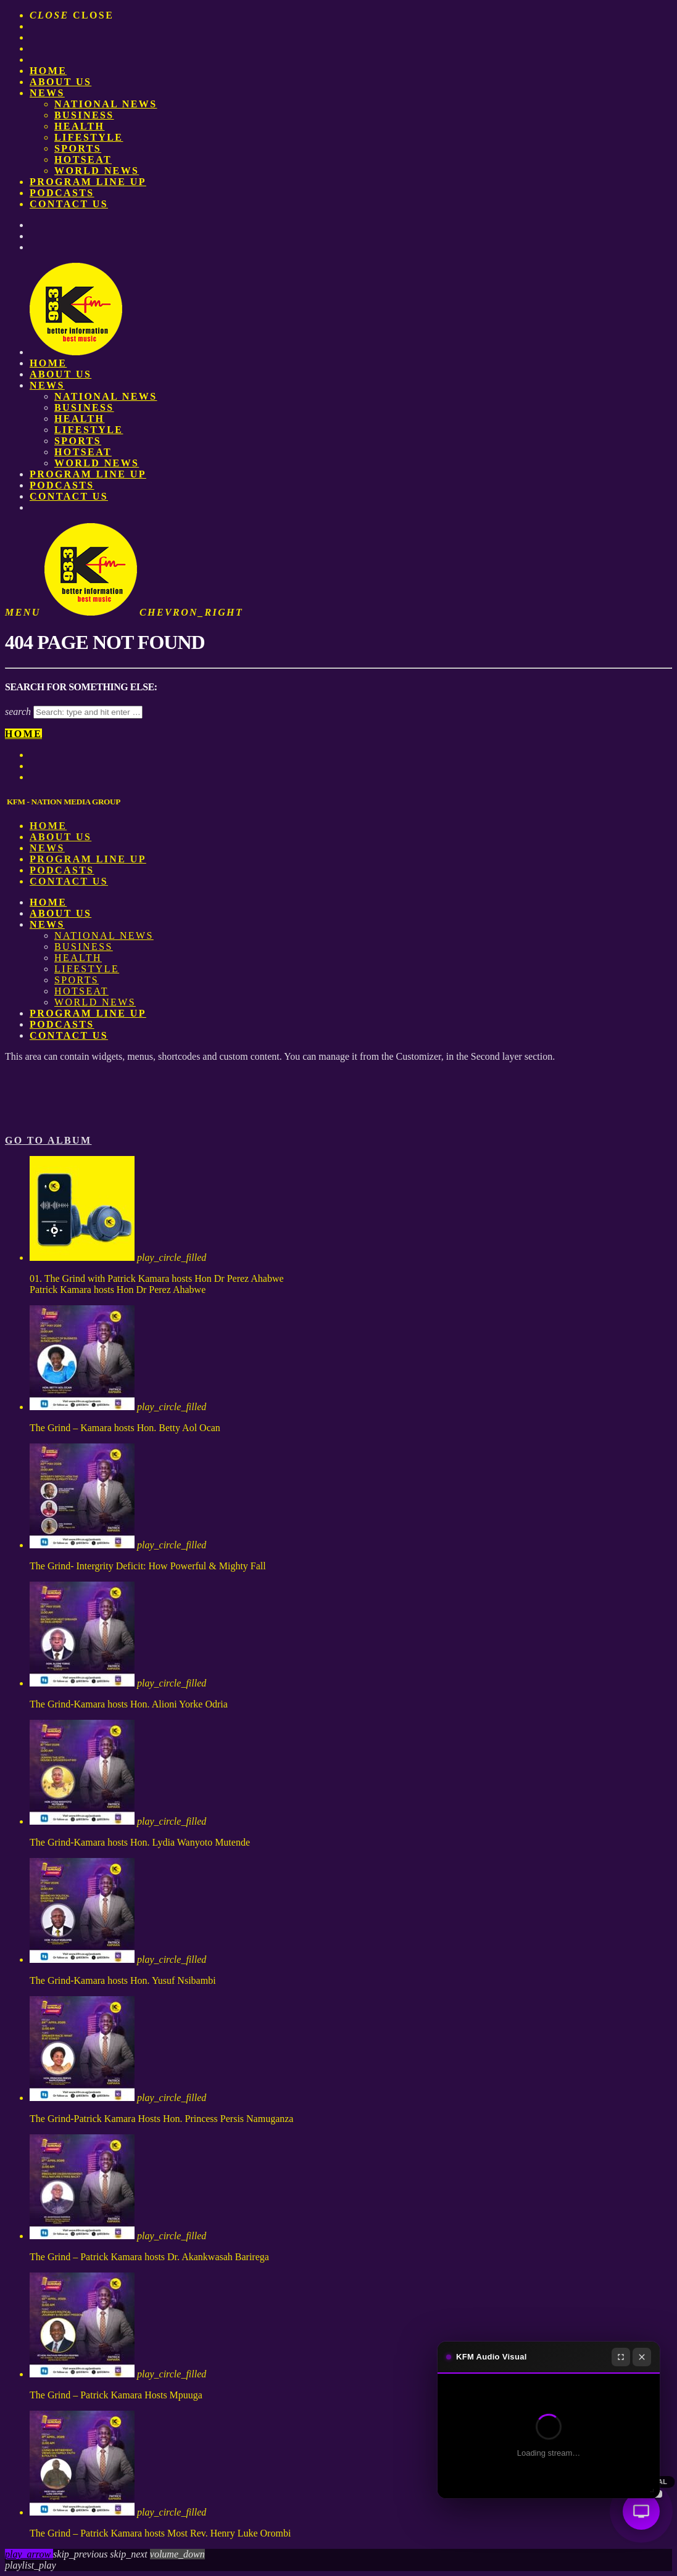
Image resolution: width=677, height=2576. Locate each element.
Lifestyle (88, 137)
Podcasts (62, 193)
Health (79, 126)
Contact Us (69, 204)
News (47, 93)
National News (105, 104)
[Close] (642, 2357)
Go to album (48, 1140)
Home (48, 70)
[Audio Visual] (641, 2511)
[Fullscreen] (621, 2357)
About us (60, 81)
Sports (77, 148)
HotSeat (83, 159)
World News (96, 170)
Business (84, 115)
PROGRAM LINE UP (88, 181)
